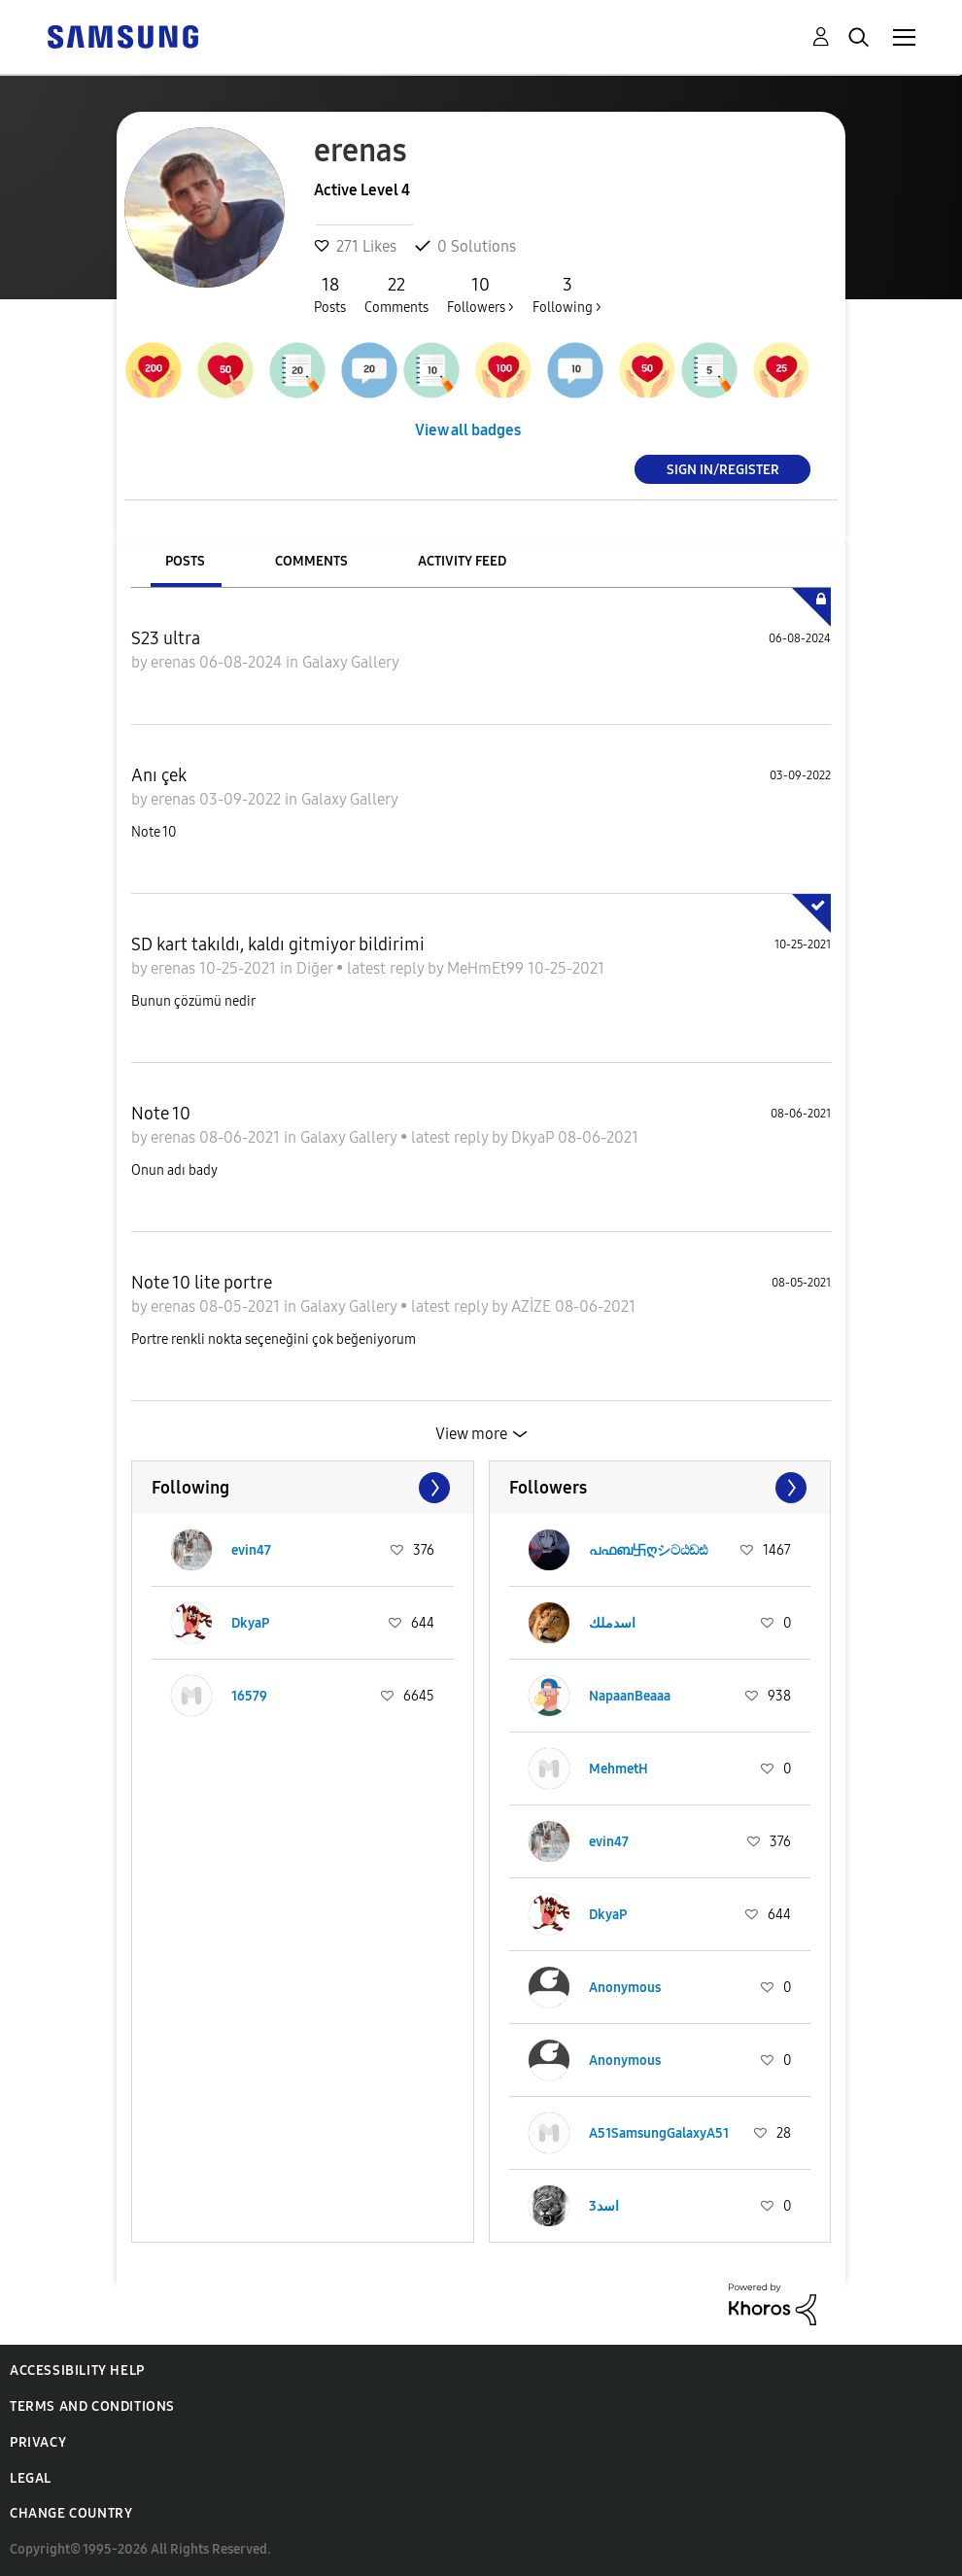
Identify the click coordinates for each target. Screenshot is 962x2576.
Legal (31, 2478)
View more (471, 1434)
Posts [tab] (185, 561)
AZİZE (533, 1306)
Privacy (38, 2442)
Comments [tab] (311, 561)
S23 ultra (165, 638)
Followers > (480, 294)
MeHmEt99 (487, 968)
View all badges (468, 430)
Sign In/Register (723, 469)
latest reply (387, 968)
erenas (175, 662)
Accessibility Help (77, 2370)
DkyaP (534, 1137)
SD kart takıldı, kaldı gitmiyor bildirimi (278, 944)
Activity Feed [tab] (462, 561)
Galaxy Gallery (350, 662)
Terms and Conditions (92, 2406)
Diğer (316, 968)
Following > (567, 294)
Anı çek (159, 775)
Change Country (71, 2513)
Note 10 (160, 1113)
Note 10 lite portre (201, 1282)
